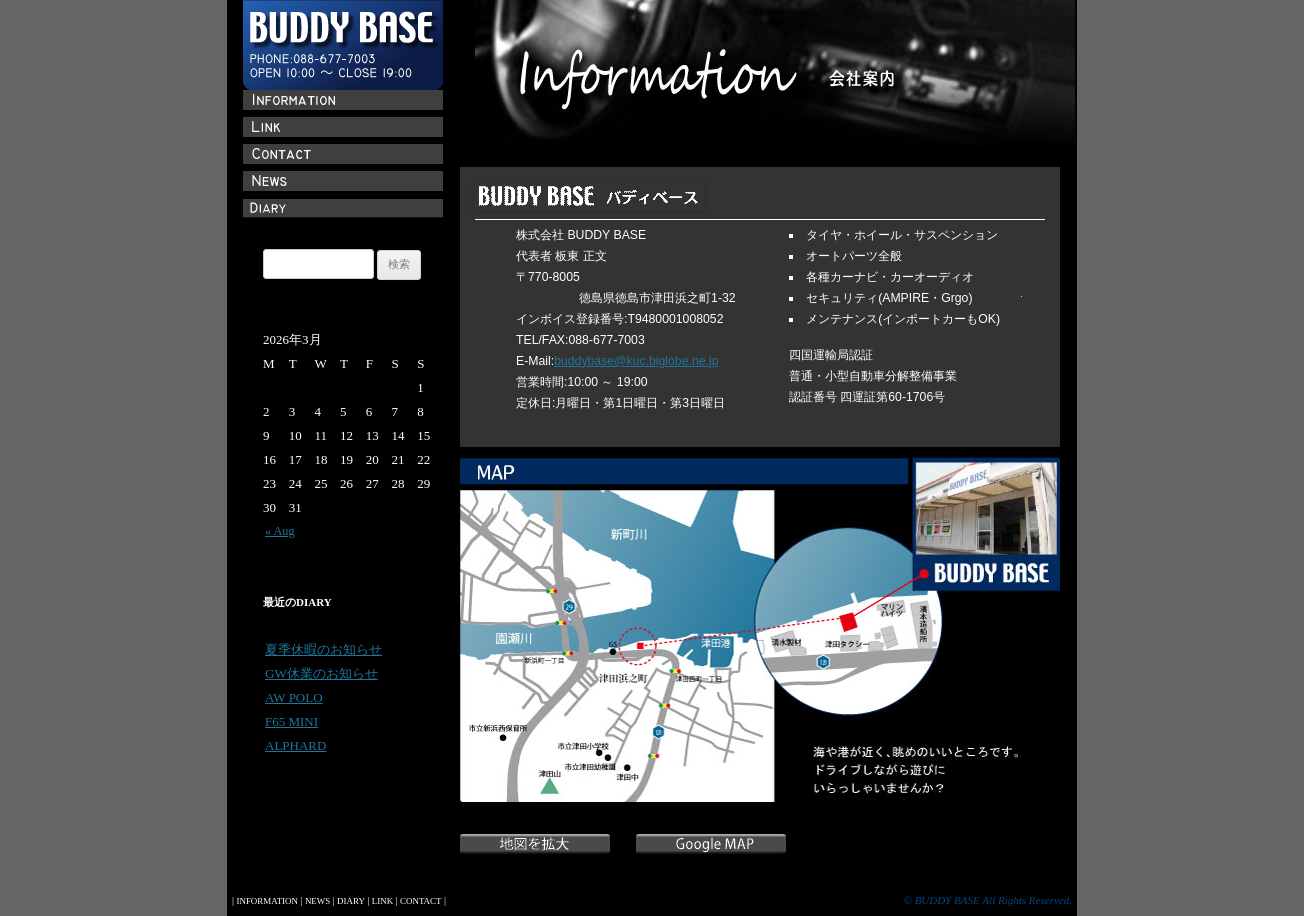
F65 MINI (291, 721)
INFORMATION (266, 901)
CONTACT (420, 901)
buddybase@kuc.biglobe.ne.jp (636, 361)
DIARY (351, 901)
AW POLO (294, 697)
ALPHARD (295, 745)
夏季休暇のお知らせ (323, 649)
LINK (382, 901)
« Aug (280, 531)
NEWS (317, 901)
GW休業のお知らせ (321, 673)
